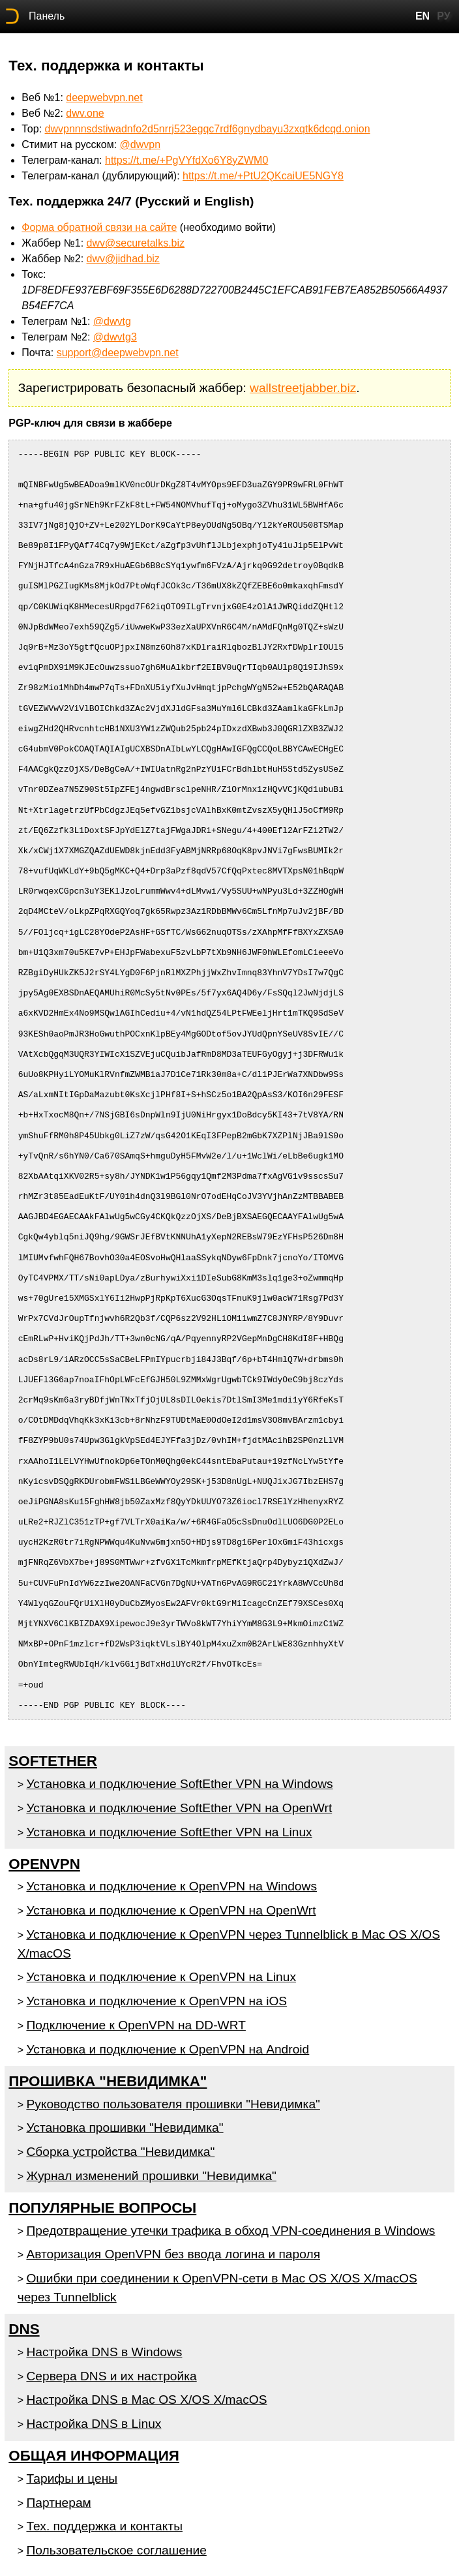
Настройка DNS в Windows (104, 2352)
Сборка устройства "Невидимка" (120, 2152)
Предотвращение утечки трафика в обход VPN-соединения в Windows (230, 2230)
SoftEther (52, 1761)
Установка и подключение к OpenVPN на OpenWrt (171, 1910)
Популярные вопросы (102, 2208)
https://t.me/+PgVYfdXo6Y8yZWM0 (186, 160)
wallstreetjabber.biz (303, 388)
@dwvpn (140, 144)
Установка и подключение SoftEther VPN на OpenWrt (179, 1808)
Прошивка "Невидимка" (107, 2081)
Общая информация (93, 2455)
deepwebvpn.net (104, 97)
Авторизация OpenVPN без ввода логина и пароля (173, 2254)
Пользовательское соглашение (116, 2550)
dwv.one (85, 113)
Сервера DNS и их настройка (111, 2376)
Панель (47, 16)
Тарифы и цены (71, 2478)
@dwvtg (112, 321)
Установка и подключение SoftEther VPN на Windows (179, 1784)
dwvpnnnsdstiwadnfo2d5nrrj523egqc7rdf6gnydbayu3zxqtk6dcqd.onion (207, 128)
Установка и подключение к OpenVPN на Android (167, 2049)
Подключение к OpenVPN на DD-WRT (135, 2025)
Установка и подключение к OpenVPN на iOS (156, 2001)
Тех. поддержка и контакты (104, 2526)
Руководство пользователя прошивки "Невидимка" (172, 2104)
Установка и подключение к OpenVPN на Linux (161, 1977)
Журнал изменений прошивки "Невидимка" (151, 2176)
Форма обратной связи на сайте (99, 227)
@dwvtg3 (115, 336)
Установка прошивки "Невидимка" (124, 2127)
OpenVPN (44, 1864)
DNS (23, 2329)
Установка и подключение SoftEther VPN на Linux (169, 1832)
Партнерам (58, 2502)
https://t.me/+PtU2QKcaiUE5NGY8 (263, 175)
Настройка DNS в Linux (93, 2424)
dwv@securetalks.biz (136, 243)
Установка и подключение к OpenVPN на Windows (171, 1886)
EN (422, 16)
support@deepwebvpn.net (118, 352)
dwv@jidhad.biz (123, 258)
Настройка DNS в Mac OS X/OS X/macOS (146, 2399)
